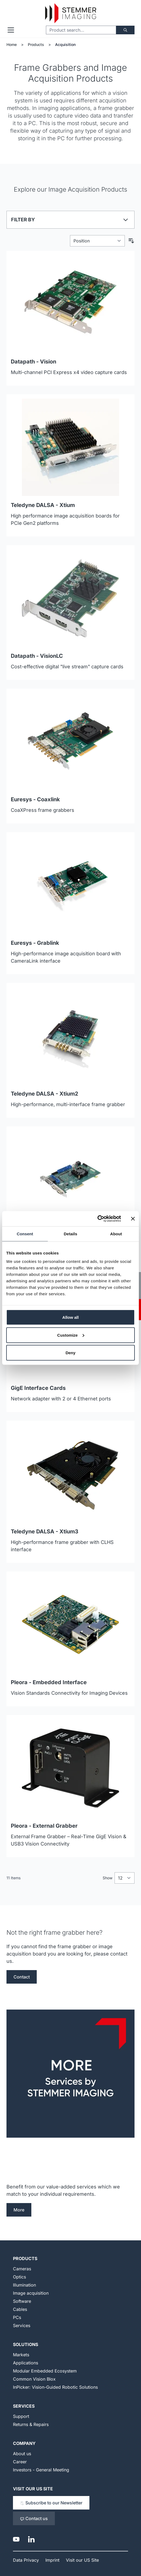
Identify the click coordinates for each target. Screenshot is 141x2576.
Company (24, 2443)
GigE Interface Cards (38, 1388)
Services (21, 2325)
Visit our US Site (33, 2488)
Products (36, 44)
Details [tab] (70, 1233)
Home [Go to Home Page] (11, 44)
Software (22, 2301)
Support (21, 2416)
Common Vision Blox (34, 2379)
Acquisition (65, 44)
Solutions (25, 2344)
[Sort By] (97, 240)
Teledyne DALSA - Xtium (43, 505)
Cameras (22, 2268)
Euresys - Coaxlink (35, 799)
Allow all (70, 1317)
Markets (21, 2354)
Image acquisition (31, 2293)
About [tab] (116, 1233)
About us (22, 2453)
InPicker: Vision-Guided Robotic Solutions (55, 2387)
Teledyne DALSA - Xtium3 (44, 1531)
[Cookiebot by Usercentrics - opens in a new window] (97, 1218)
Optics (19, 2277)
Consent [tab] (25, 1233)
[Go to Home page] (70, 13)
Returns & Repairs (31, 2424)
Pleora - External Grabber (44, 1826)
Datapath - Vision (33, 361)
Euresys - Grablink (35, 943)
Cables (20, 2309)
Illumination (24, 2285)
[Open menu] (10, 30)
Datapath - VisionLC (37, 656)
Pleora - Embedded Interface (49, 1682)
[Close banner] (133, 1218)
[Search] (125, 30)
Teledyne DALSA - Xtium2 (44, 1093)
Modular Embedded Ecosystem (45, 2371)
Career (20, 2461)
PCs (17, 2317)
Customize (70, 1335)
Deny (71, 1352)
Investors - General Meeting (41, 2469)
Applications (25, 2362)
